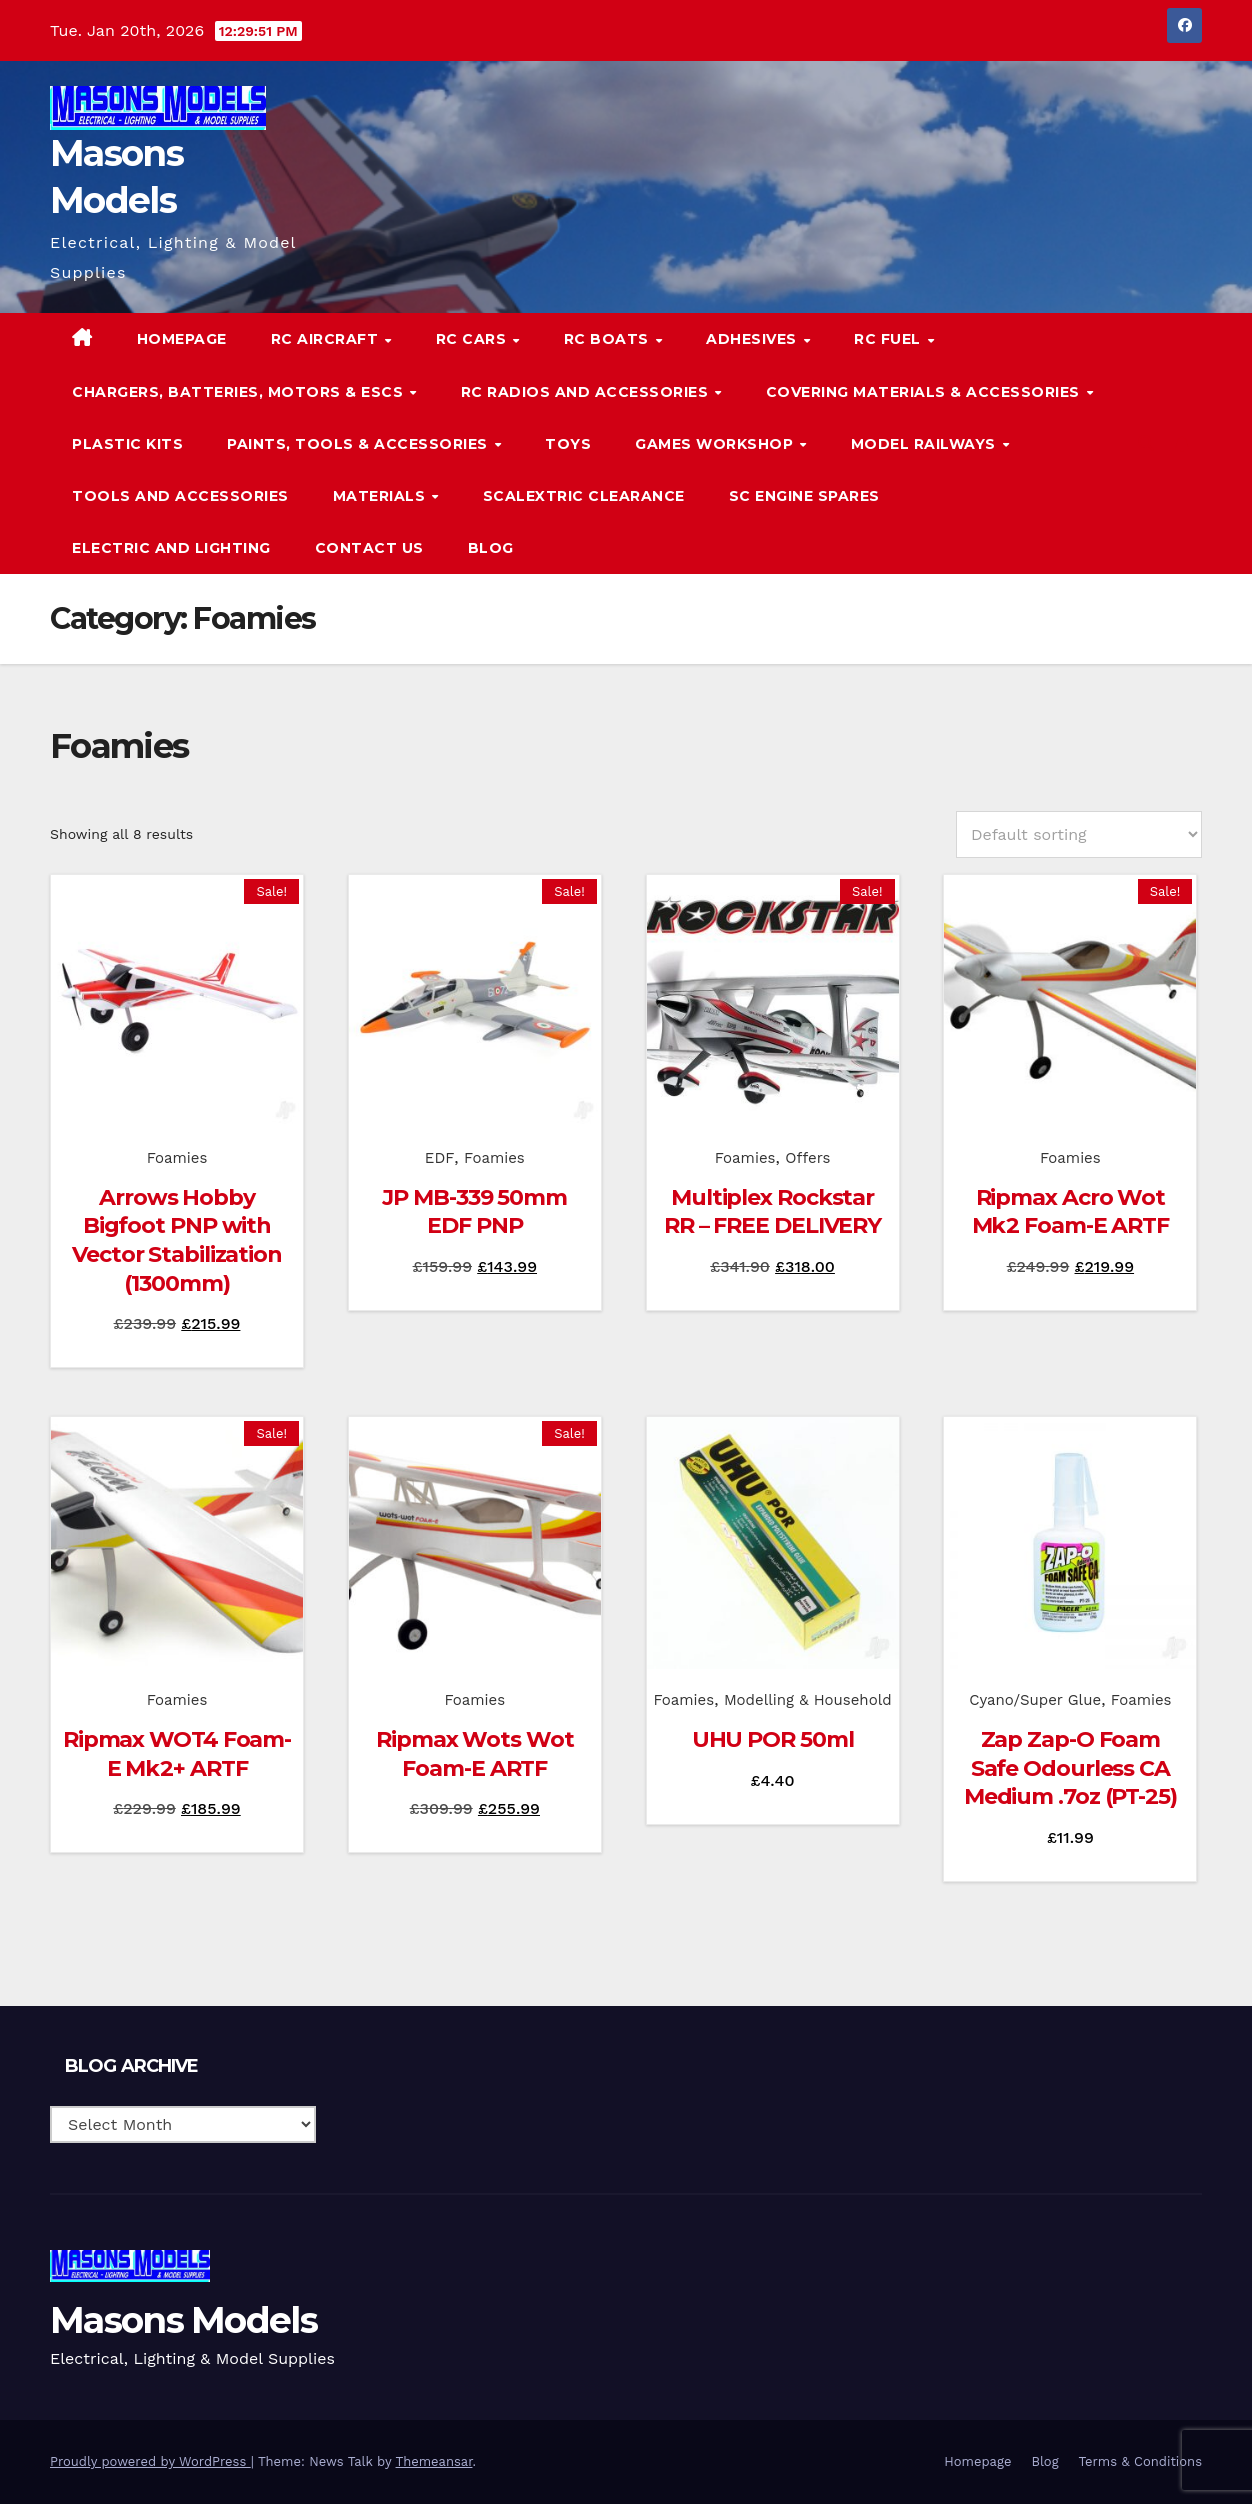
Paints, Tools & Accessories (359, 444)
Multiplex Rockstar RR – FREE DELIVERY (772, 1212)
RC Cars (473, 339)
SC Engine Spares (804, 496)
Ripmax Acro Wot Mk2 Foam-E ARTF (1071, 1212)
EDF (440, 1158)
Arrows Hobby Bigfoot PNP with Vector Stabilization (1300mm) (177, 1240)
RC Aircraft (327, 339)
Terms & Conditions (1140, 2461)
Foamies (177, 1158)
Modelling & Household (808, 1700)
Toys (568, 444)
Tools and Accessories (180, 496)
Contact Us (369, 548)
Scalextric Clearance (584, 496)
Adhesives (753, 339)
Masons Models (183, 2320)
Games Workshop (716, 444)
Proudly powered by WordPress (150, 2461)
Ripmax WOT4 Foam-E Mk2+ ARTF (177, 1754)
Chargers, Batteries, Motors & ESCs (240, 392)
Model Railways (926, 444)
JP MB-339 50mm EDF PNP (474, 1212)
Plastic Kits (127, 444)
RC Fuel (889, 339)
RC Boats (609, 339)
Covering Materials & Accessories (925, 392)
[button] (1146, 443)
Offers (807, 1158)
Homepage (182, 339)
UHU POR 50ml (773, 1739)
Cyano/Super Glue (1035, 1700)
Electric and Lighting (171, 548)
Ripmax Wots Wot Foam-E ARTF (475, 1754)
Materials (381, 496)
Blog (491, 548)
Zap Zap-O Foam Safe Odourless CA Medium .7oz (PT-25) (1070, 1768)
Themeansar (434, 2461)
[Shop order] (1079, 834)
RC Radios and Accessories (587, 392)
